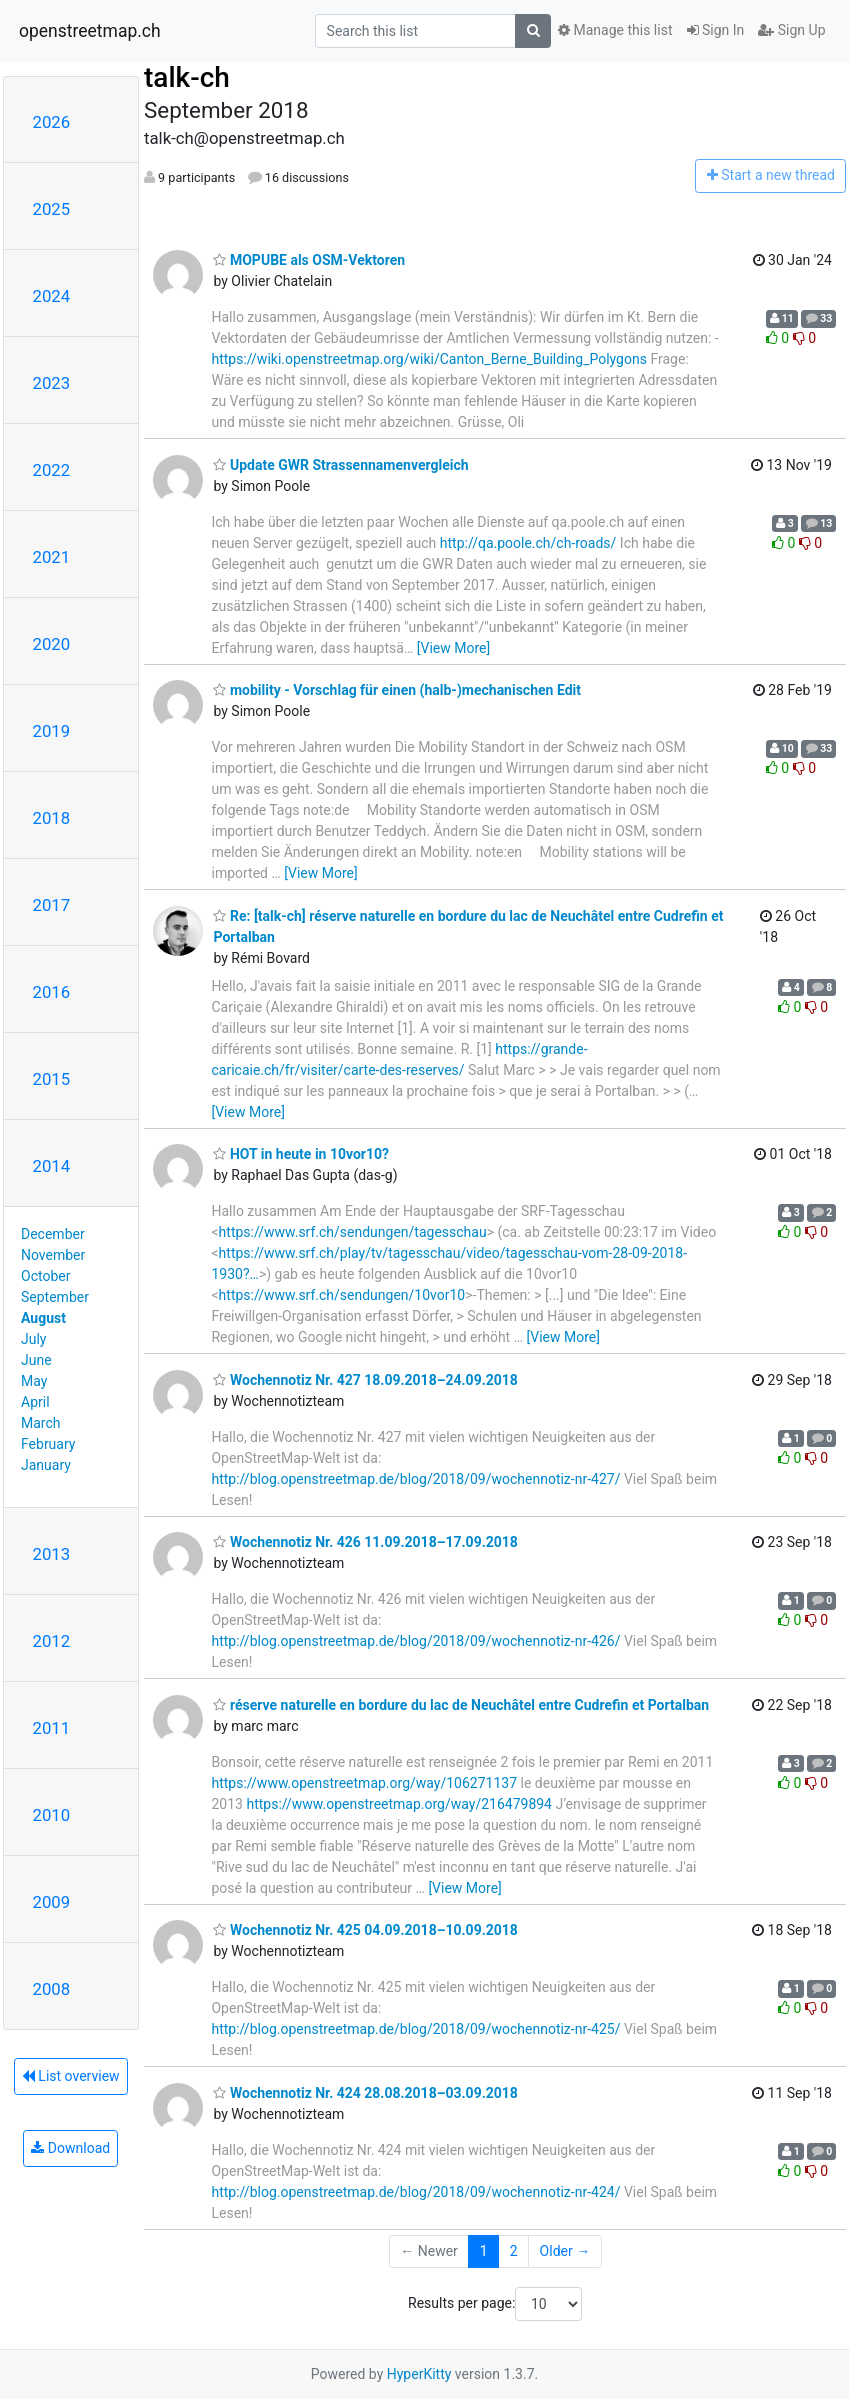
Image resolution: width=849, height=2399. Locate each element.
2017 (52, 905)
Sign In (716, 30)
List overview (71, 2076)
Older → (565, 2251)
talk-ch (187, 77)
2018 (52, 818)
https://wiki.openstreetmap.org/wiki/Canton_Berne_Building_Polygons (428, 359)
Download (70, 2148)
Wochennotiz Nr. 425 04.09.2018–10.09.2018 (365, 1930)
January (46, 1465)
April (35, 1402)
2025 (52, 209)
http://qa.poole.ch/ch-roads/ (528, 543)
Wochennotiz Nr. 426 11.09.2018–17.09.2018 (365, 1542)
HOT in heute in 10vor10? (301, 1154)
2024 (52, 296)
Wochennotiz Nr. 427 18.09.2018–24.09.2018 (365, 1380)
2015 (52, 1079)
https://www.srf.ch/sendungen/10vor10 (342, 1295)
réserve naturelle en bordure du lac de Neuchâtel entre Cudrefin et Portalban (461, 1705)
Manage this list (615, 30)
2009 (52, 1902)
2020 (52, 644)
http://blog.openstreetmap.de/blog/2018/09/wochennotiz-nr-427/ (415, 1479)
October (45, 1276)
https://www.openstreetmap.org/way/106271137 (364, 1783)
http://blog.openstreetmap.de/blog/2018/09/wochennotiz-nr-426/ (415, 1641)
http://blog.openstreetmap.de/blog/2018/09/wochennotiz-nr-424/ (415, 2192)
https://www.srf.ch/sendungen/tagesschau (353, 1232)
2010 (52, 1815)
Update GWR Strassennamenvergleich (340, 465)
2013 (52, 1554)
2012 (52, 1641)
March (41, 1423)
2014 (52, 1166)
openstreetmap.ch (90, 31)
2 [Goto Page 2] (514, 2251)
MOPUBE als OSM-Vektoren (309, 260)
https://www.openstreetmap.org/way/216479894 (399, 1804)
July (33, 1339)
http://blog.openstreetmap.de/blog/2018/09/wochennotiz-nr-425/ (415, 2029)
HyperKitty (419, 2374)
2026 (52, 122)
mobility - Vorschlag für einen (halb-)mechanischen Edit (396, 690)
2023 (52, 383)
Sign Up (791, 30)
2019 (52, 731)
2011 (52, 1728)
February (48, 1444)
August (43, 1318)
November (53, 1255)
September (55, 1297)
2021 (52, 557)
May (34, 1381)
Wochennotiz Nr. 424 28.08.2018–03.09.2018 (365, 2093)
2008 (52, 1989)
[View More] (453, 648)
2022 (52, 470)
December (53, 1234)
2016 (52, 992)
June (36, 1360)
